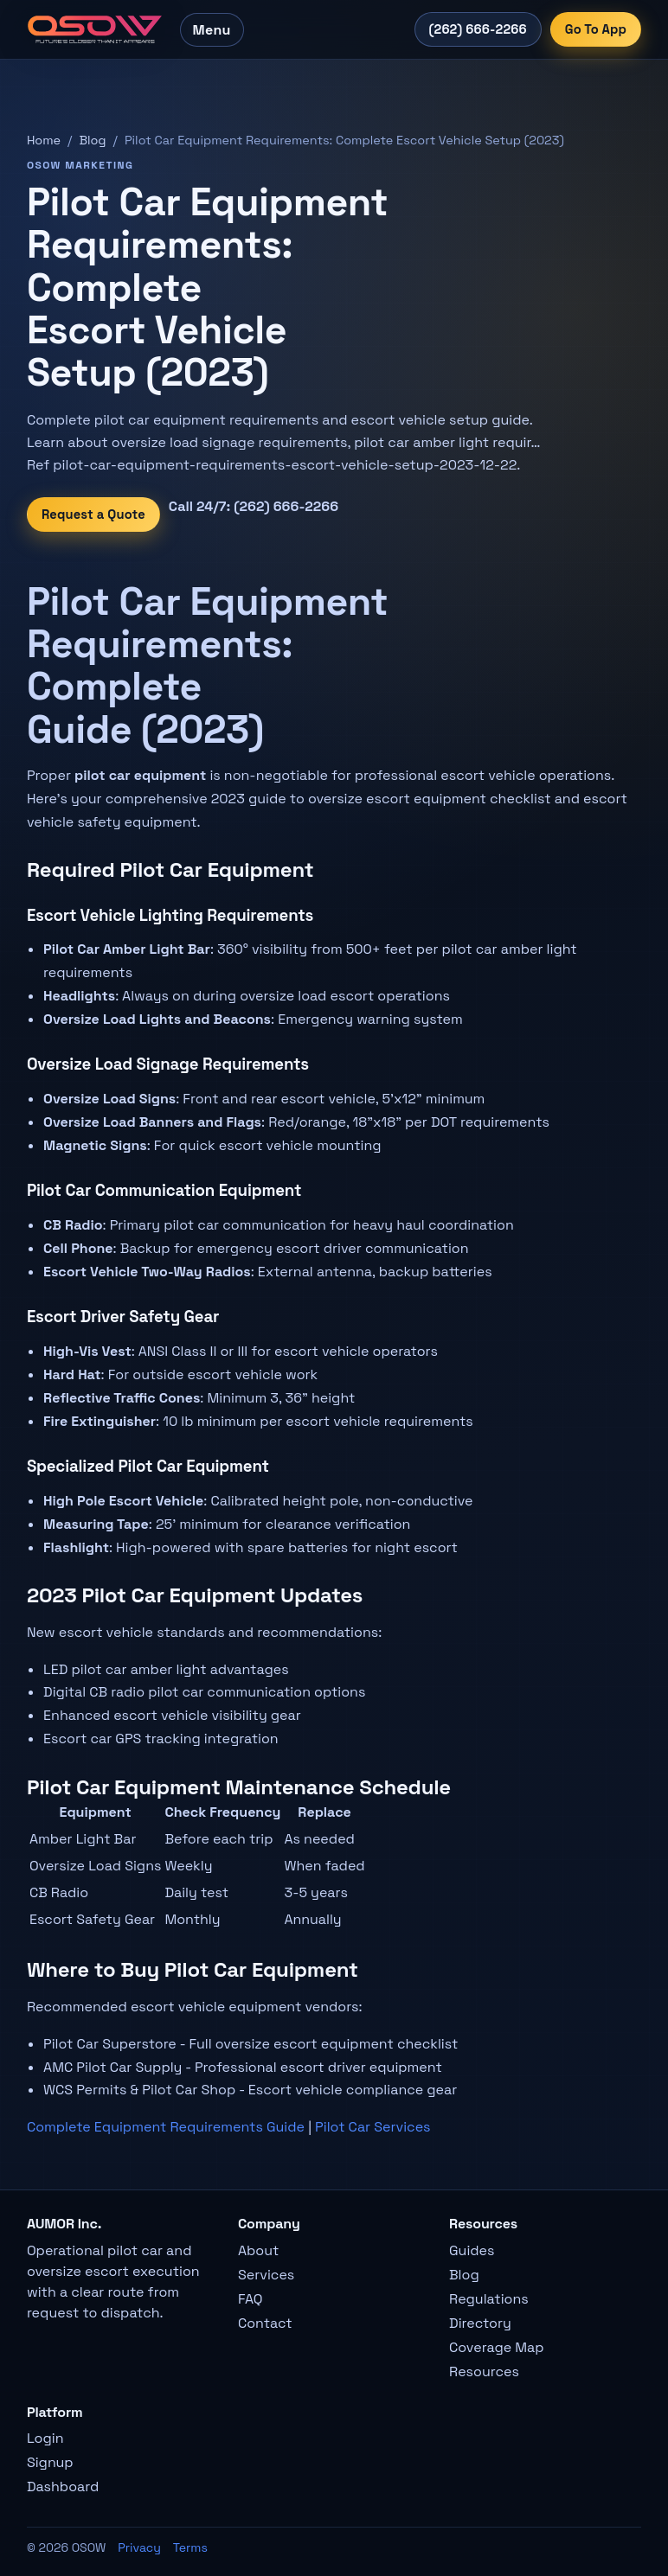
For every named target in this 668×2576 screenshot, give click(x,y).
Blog (92, 140)
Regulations (489, 2299)
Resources (484, 2371)
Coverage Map (496, 2347)
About (258, 2250)
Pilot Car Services (372, 2127)
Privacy (139, 2547)
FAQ (250, 2299)
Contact (265, 2323)
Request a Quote (93, 514)
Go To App (595, 29)
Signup (50, 2462)
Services (266, 2275)
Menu (212, 30)
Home (44, 140)
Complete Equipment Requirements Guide (166, 2127)
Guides (471, 2250)
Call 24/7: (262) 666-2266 (253, 506)
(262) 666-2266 (478, 29)
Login (45, 2438)
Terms (190, 2547)
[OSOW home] (95, 29)
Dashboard (63, 2486)
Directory (480, 2323)
